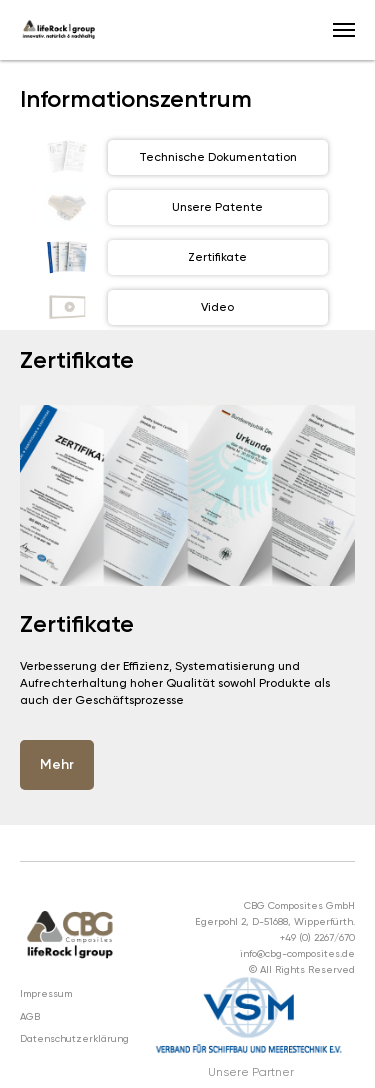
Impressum (46, 993)
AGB (30, 1016)
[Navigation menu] (344, 30)
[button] (57, 765)
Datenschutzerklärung (74, 1038)
